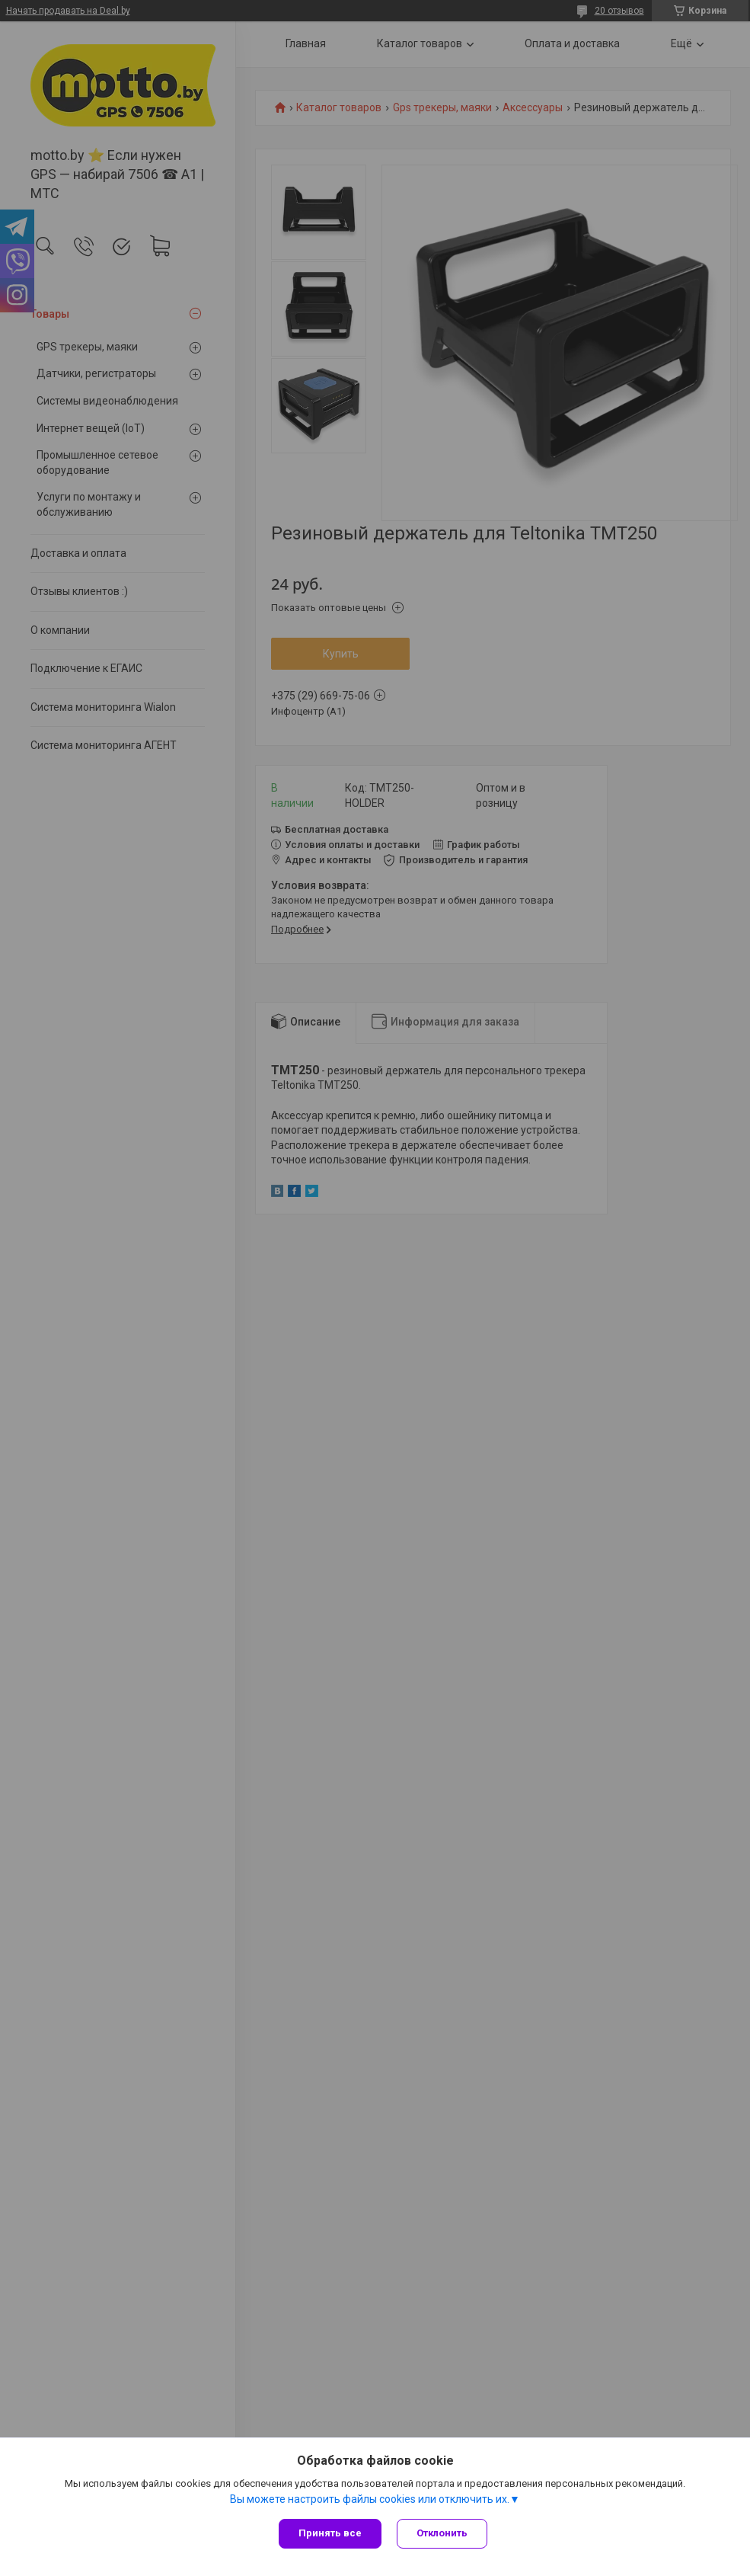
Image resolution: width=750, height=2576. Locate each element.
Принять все (330, 2533)
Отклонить (442, 2533)
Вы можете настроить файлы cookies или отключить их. (369, 2499)
